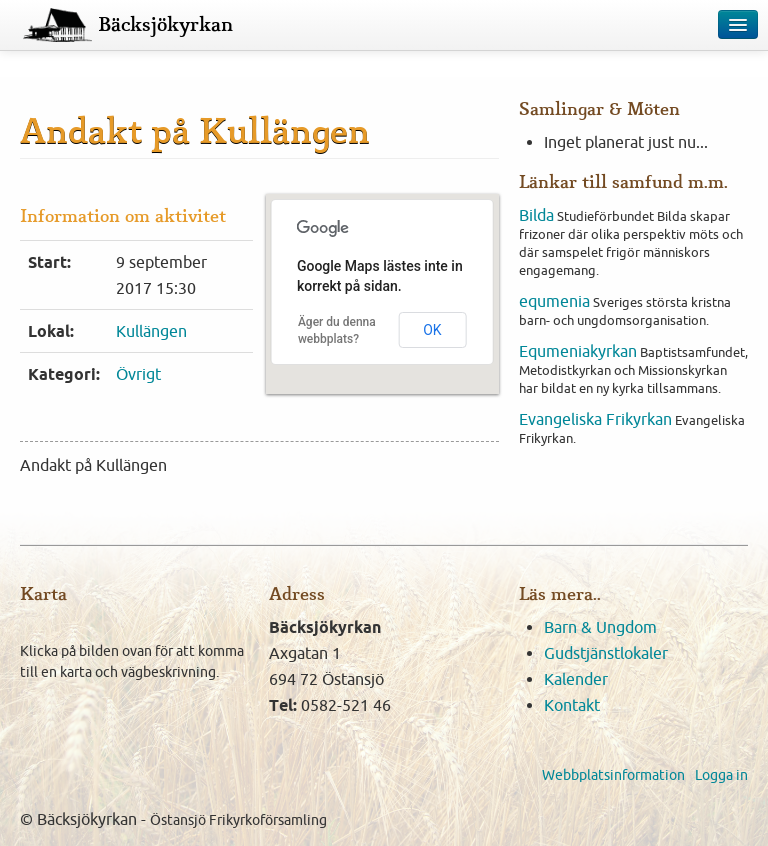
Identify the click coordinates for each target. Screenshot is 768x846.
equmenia (554, 301)
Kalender (576, 679)
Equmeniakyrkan (578, 351)
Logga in (721, 775)
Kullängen (151, 331)
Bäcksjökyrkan (165, 25)
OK (432, 330)
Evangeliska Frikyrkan (595, 419)
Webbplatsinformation (613, 775)
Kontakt (572, 705)
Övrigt (138, 374)
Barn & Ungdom (600, 627)
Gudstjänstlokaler (606, 653)
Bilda (536, 215)
